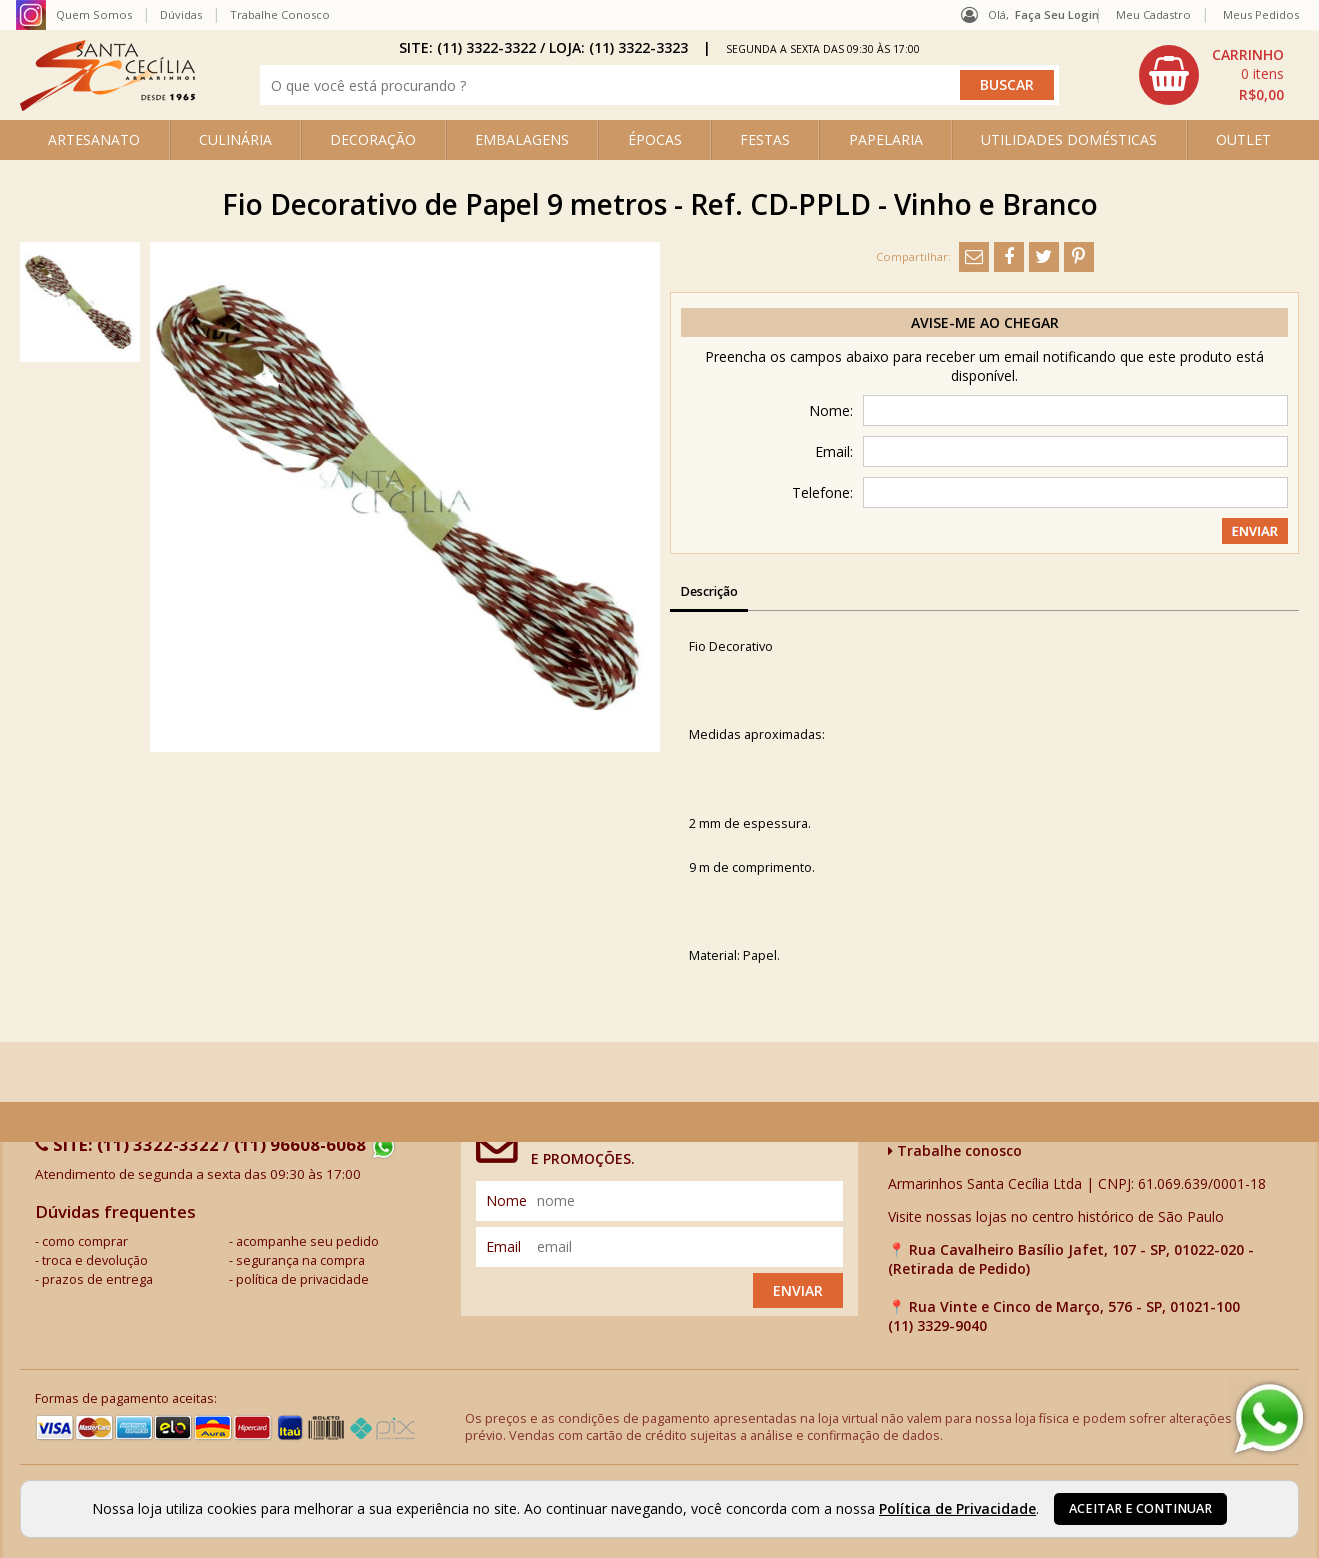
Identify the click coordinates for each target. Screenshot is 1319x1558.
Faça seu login (1057, 14)
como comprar (85, 1241)
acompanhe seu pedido (307, 1241)
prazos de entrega (97, 1279)
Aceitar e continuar (1140, 1508)
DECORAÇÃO (373, 139)
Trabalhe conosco (955, 1150)
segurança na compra (300, 1260)
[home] (107, 105)
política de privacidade (302, 1279)
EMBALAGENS (522, 139)
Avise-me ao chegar (985, 322)
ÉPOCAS (655, 139)
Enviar (798, 1290)
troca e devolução (95, 1260)
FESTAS (765, 139)
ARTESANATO (94, 139)
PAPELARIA (886, 139)
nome (506, 1200)
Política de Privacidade (957, 1508)
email (503, 1246)
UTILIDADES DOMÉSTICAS (1069, 139)
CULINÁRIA (235, 139)
